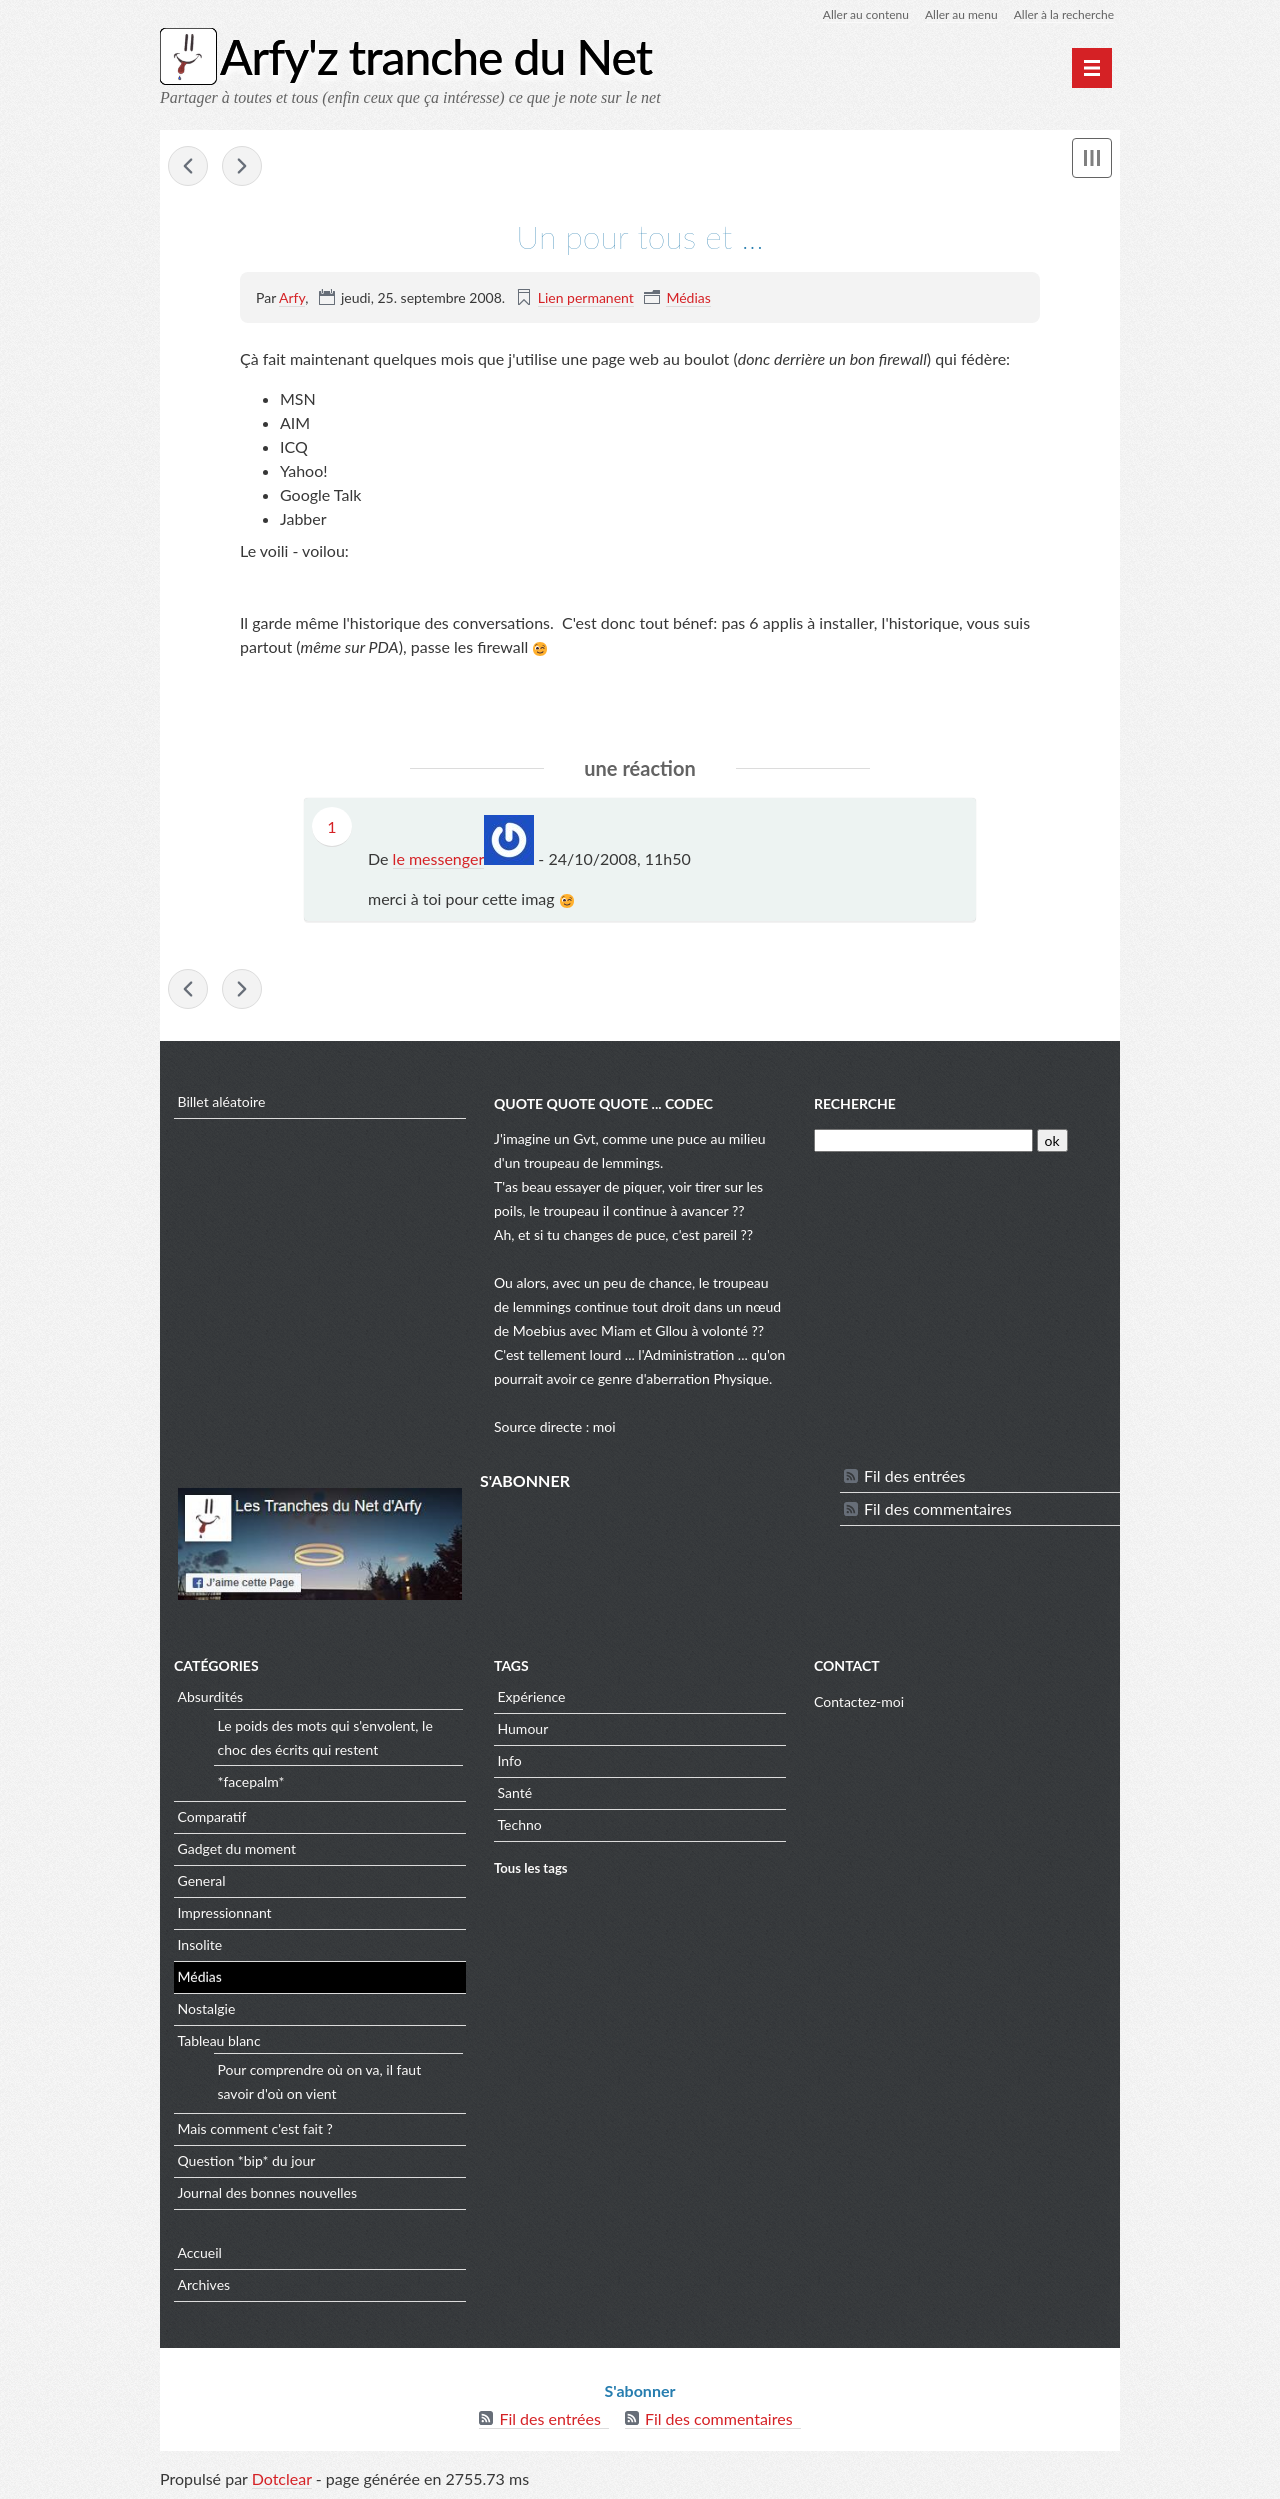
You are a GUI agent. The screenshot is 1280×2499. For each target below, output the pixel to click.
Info (510, 1760)
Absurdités (211, 1696)
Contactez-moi (859, 1701)
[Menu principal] (1092, 68)
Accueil (200, 2252)
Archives (204, 2284)
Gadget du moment (237, 1848)
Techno (520, 1824)
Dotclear (282, 2478)
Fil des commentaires (938, 1508)
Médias (688, 297)
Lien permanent (586, 297)
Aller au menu (961, 14)
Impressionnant (225, 1912)
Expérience (532, 1696)
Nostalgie (207, 2008)
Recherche (855, 1103)
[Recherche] (923, 1140)
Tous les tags (531, 1868)
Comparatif (212, 1816)
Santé (515, 1792)
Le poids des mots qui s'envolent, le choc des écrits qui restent (325, 1737)
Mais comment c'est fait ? (255, 2128)
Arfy (292, 297)
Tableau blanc (219, 2040)
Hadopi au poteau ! (188, 166)
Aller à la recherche (1064, 14)
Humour (523, 1728)
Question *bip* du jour (247, 2160)
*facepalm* (251, 1781)
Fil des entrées (914, 1475)
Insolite (200, 1944)
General (202, 1880)
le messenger (439, 858)
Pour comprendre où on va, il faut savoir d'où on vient (320, 2081)
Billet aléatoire (222, 1101)
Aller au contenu (866, 14)
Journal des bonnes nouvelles (268, 2192)
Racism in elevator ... (242, 166)
